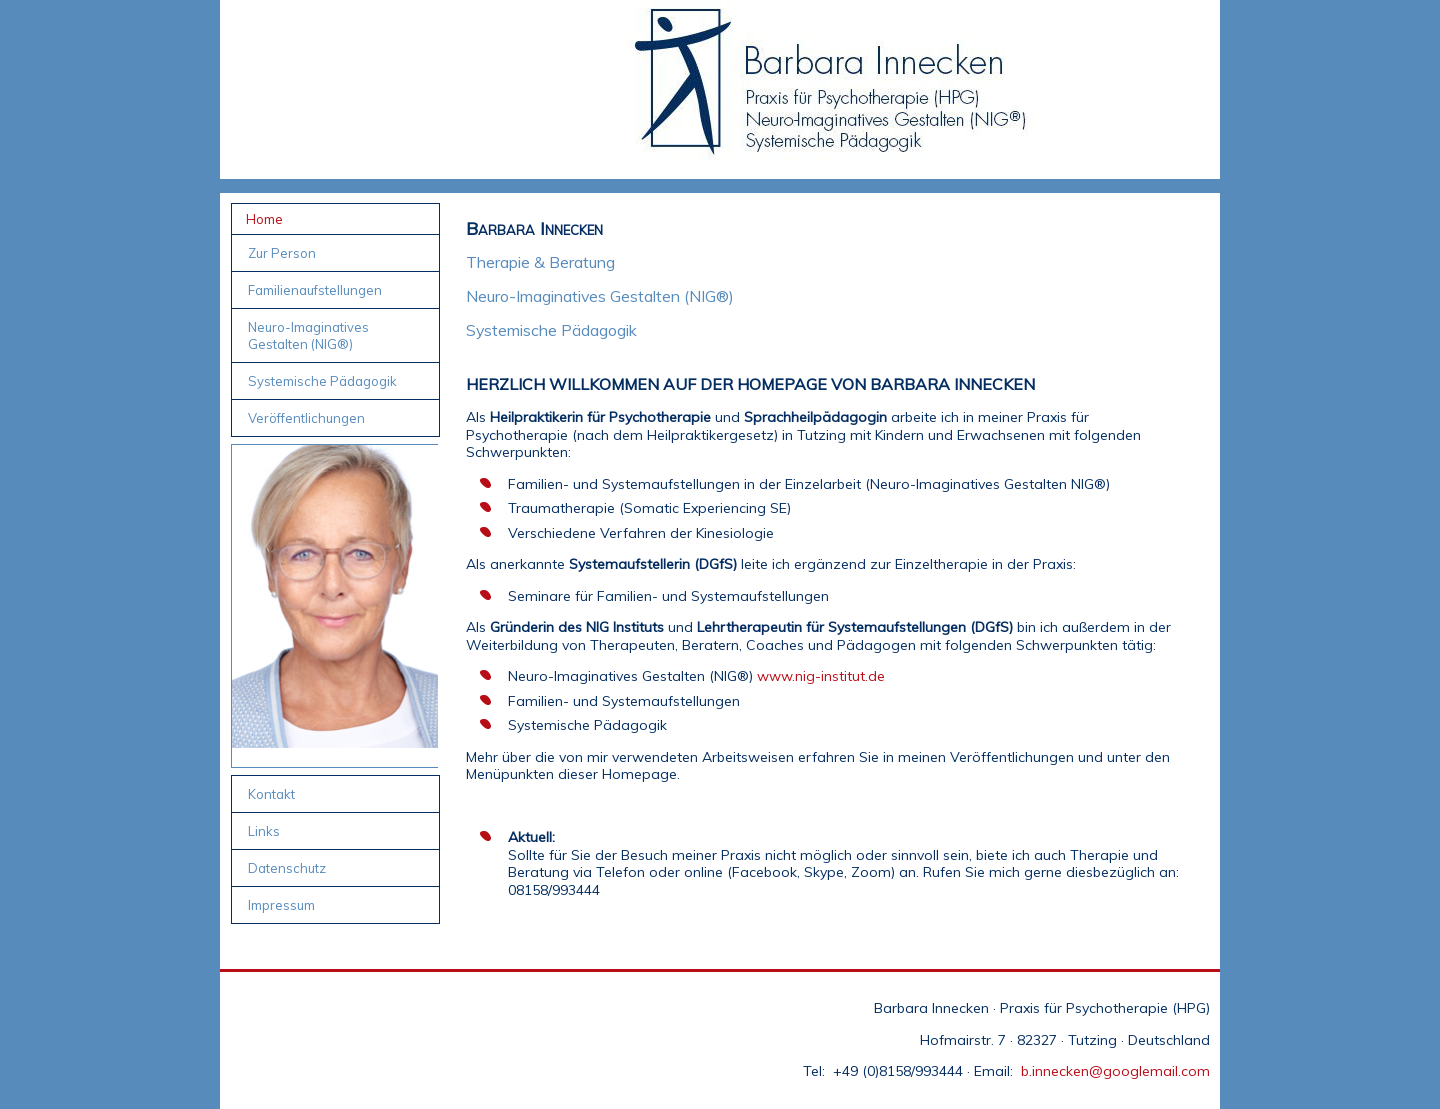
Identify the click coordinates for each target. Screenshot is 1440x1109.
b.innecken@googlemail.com (1115, 1071)
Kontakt (271, 794)
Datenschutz (287, 868)
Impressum (281, 905)
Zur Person (282, 253)
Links (264, 831)
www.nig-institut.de (821, 676)
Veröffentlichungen (306, 418)
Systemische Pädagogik (322, 381)
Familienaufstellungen (315, 290)
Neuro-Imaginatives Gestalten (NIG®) (308, 335)
